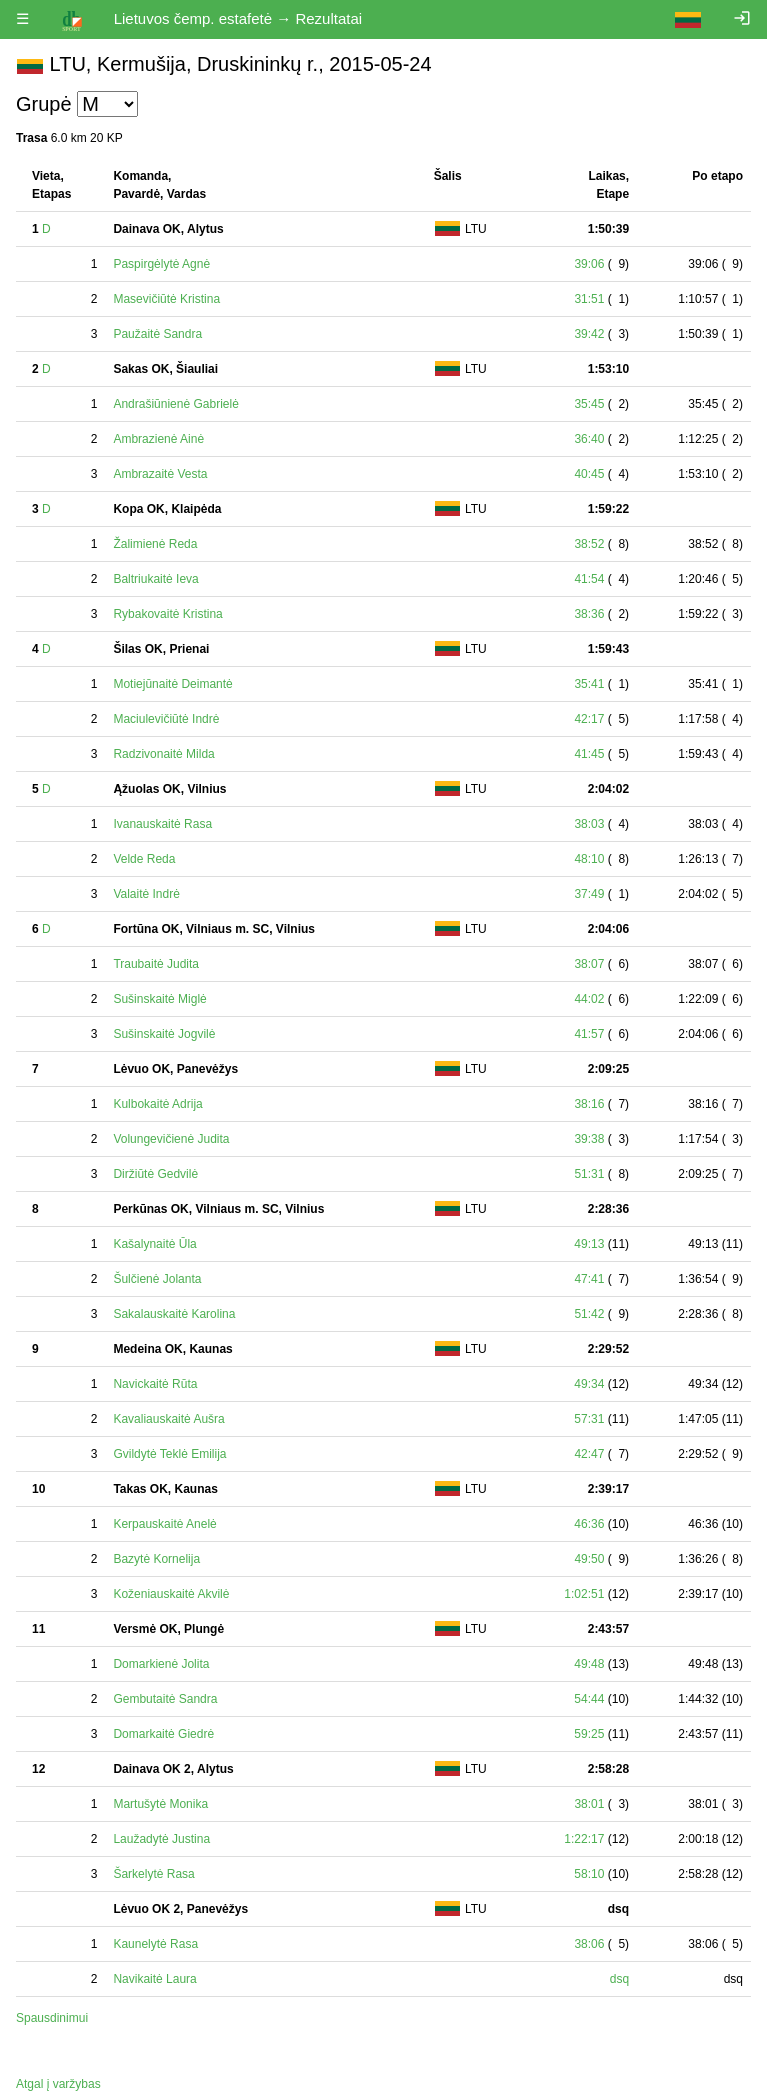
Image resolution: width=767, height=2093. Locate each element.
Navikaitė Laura (154, 1979)
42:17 (589, 719)
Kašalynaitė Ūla (154, 1244)
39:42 (589, 334)
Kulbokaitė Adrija (157, 1104)
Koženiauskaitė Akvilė (171, 1594)
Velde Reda (144, 859)
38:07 (589, 964)
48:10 (589, 859)
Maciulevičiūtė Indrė (166, 719)
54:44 (589, 1699)
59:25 (589, 1734)
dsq (619, 1979)
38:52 (589, 544)
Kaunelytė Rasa (155, 1944)
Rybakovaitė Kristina (167, 614)
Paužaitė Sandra (157, 334)
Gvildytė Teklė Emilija (169, 1454)
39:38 (589, 1139)
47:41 (589, 1279)
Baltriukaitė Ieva (155, 579)
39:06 (589, 264)
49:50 (589, 1559)
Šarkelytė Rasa (153, 1874)
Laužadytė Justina (161, 1839)
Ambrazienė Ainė (158, 439)
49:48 (589, 1664)
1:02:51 (584, 1594)
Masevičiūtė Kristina (166, 299)
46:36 (589, 1524)
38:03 (589, 824)
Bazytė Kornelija (156, 1559)
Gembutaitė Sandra (165, 1699)
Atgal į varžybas (58, 2084)
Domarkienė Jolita (161, 1664)
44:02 (589, 999)
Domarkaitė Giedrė (163, 1734)
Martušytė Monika (160, 1804)
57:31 (589, 1419)
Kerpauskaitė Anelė (164, 1524)
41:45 (589, 754)
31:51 (589, 299)
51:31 (589, 1174)
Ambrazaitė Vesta (160, 474)
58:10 (589, 1874)
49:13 (589, 1244)
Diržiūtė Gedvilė (155, 1174)
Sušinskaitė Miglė (159, 999)
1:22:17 (584, 1839)
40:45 (589, 474)
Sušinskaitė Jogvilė (164, 1034)
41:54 (589, 579)
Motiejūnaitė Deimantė (172, 684)
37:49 (589, 894)
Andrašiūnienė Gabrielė (175, 404)
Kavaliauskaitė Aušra (168, 1419)
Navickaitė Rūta (155, 1384)
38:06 (589, 1944)
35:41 (589, 684)
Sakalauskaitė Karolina (174, 1314)
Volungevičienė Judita (171, 1139)
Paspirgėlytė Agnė (161, 264)
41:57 (589, 1034)
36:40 (589, 439)
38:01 (589, 1804)
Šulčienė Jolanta (157, 1279)
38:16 (589, 1104)
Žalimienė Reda (155, 544)
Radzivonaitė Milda (163, 754)
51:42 (589, 1314)
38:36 (589, 614)
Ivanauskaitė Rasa (162, 824)
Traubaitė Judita (156, 964)
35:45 (589, 404)
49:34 (589, 1384)
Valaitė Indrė (146, 894)
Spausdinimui (52, 2018)
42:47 (589, 1454)
